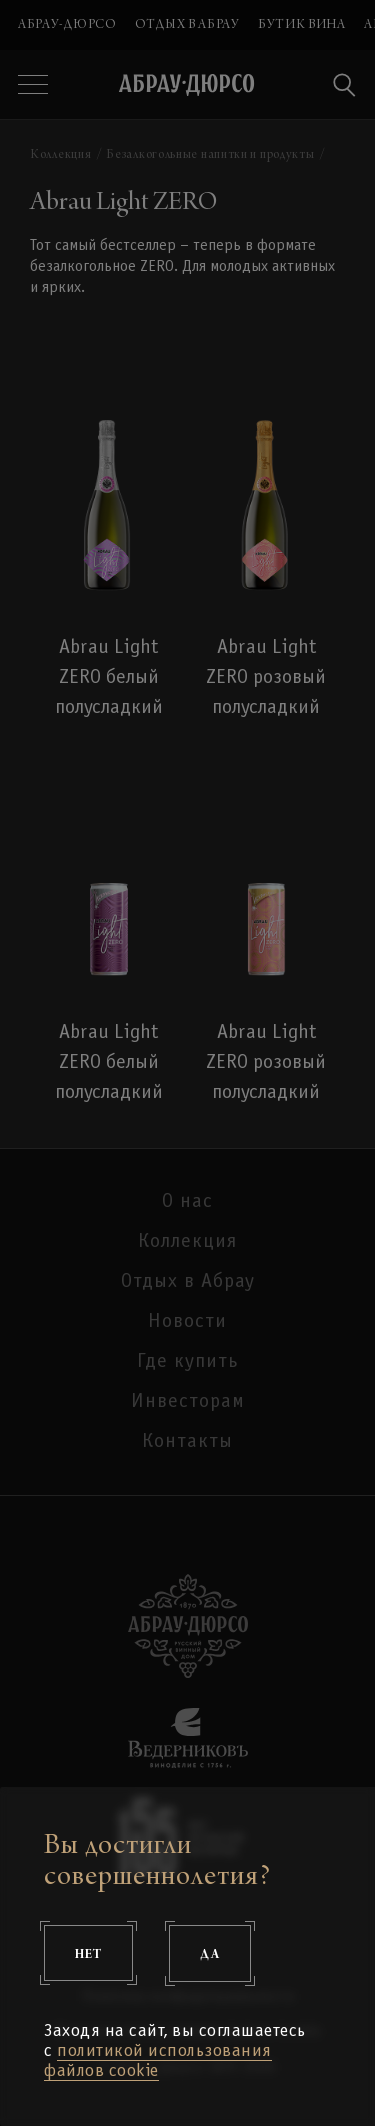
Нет (88, 1953)
